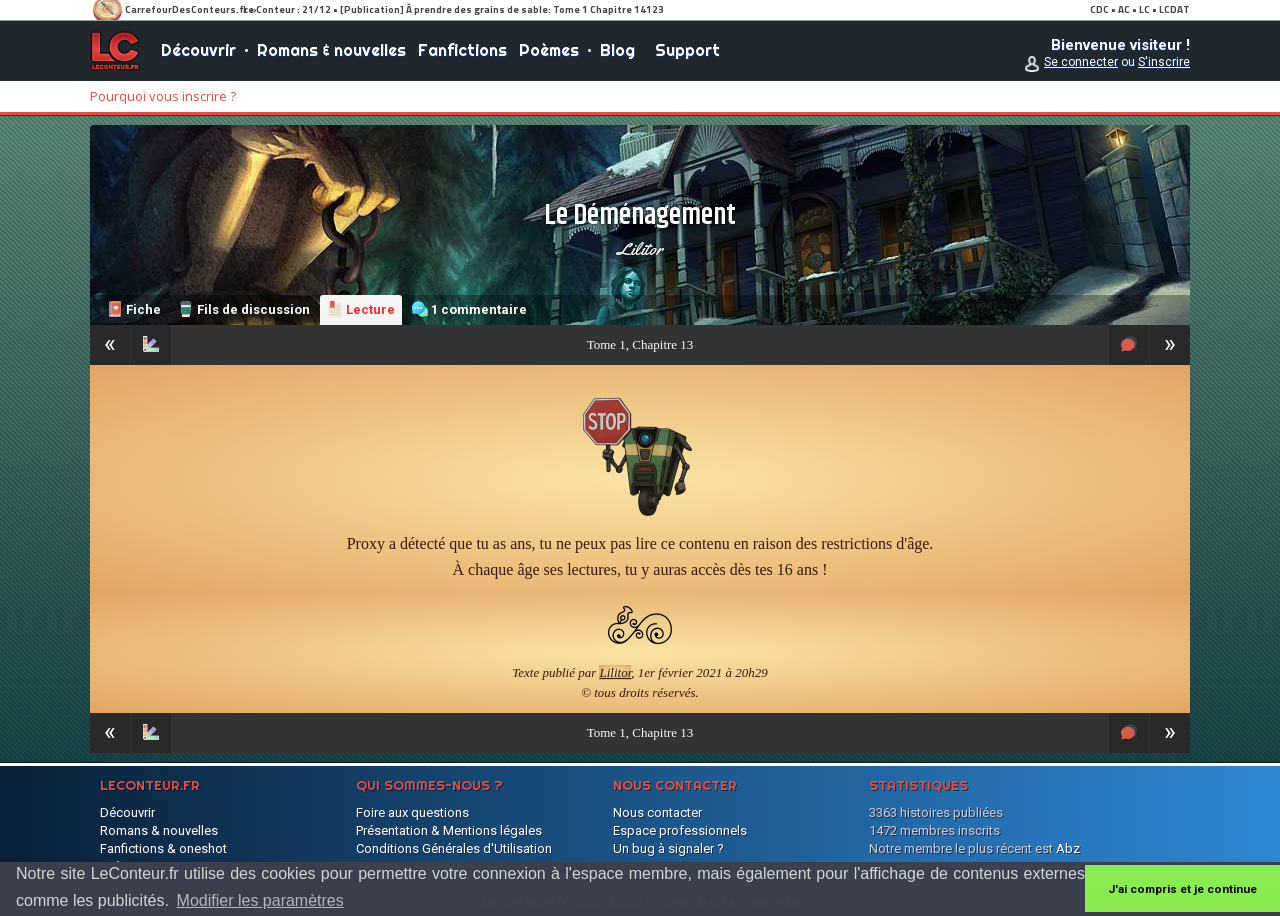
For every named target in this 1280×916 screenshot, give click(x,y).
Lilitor (640, 249)
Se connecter (1081, 62)
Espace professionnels (680, 830)
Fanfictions (462, 50)
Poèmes (549, 50)
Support (687, 50)
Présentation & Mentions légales (449, 830)
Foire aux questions (412, 812)
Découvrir (198, 50)
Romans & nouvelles (331, 50)
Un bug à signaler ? (668, 848)
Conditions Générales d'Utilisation (454, 848)
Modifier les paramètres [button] (260, 900)
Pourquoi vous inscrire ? (163, 96)
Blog (617, 50)
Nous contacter (657, 812)
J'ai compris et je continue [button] (1182, 889)
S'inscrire (1164, 62)
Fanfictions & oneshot (163, 848)
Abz (1068, 848)
